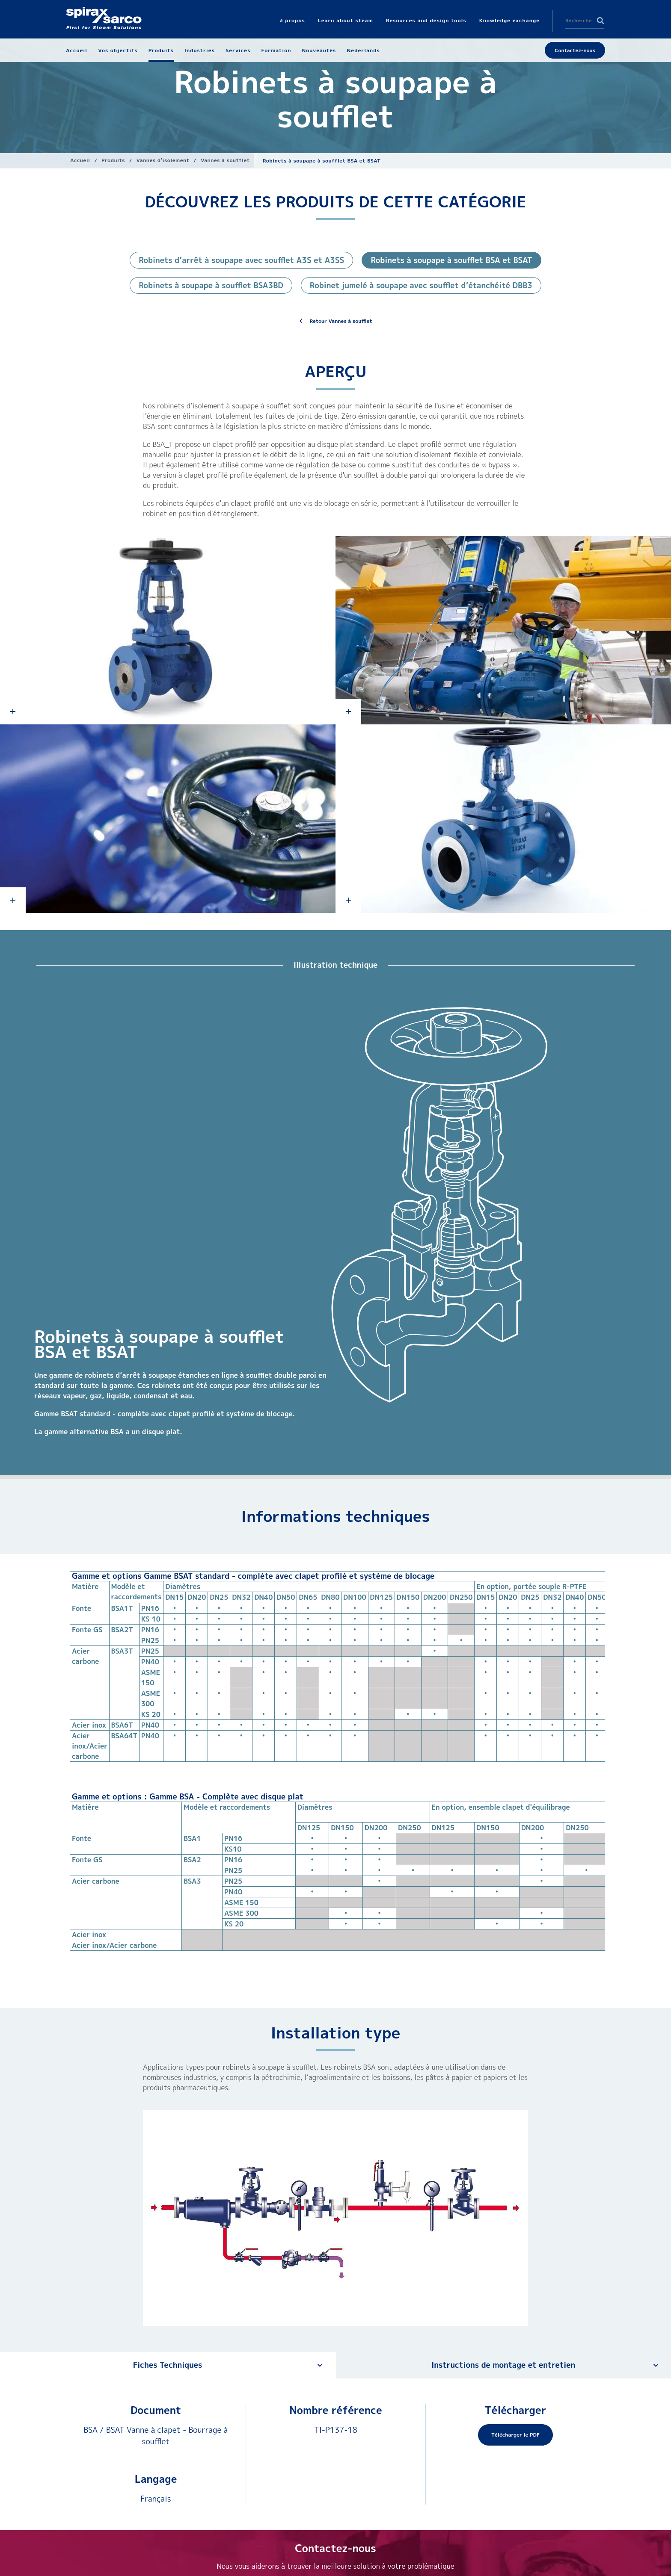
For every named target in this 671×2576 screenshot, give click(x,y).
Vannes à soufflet (225, 160)
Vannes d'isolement (163, 160)
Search (600, 20)
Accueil (80, 160)
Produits (113, 160)
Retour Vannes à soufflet (340, 321)
